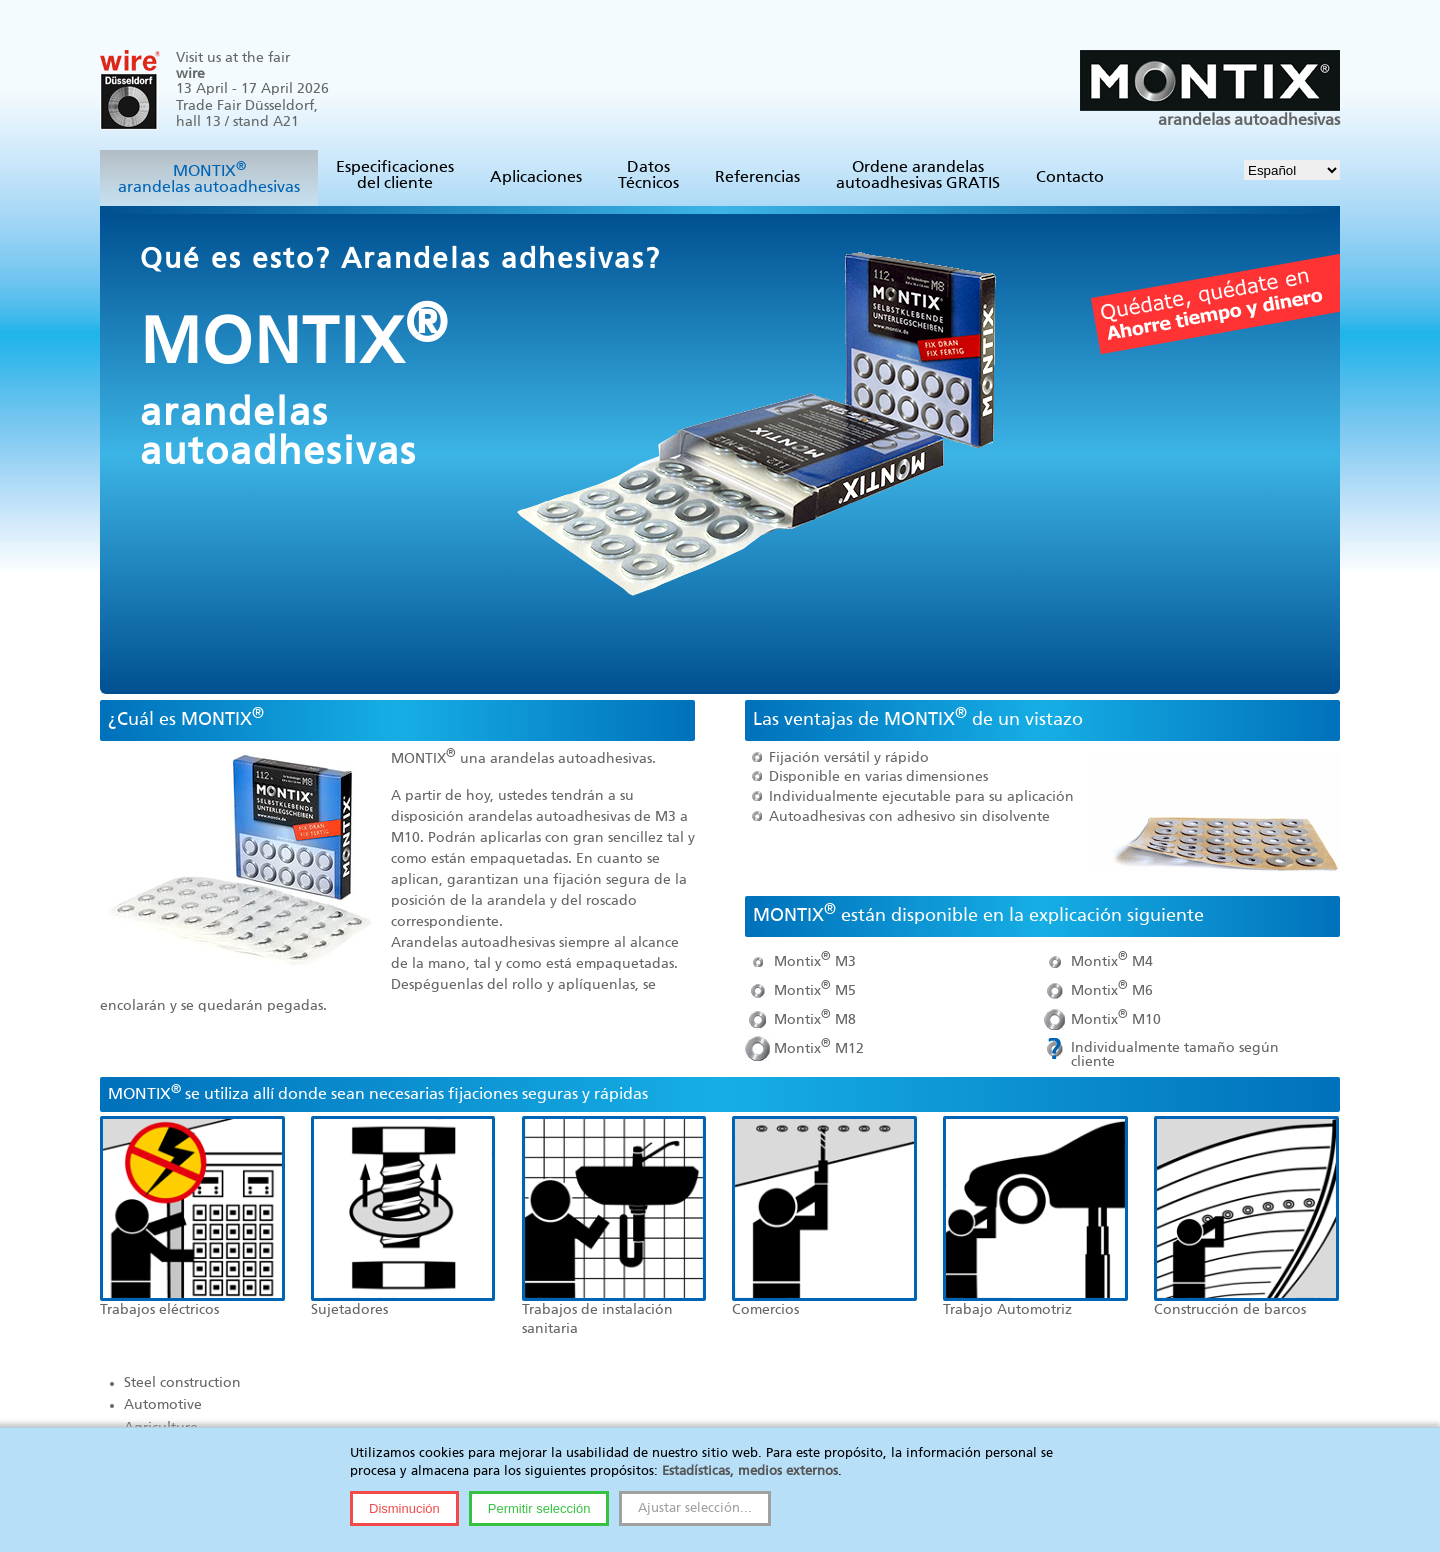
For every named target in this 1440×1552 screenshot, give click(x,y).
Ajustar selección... (695, 1508)
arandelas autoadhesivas (1210, 89)
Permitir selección (539, 1508)
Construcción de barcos (1230, 1310)
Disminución (404, 1508)
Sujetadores (349, 1310)
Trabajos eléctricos (159, 1310)
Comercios (765, 1310)
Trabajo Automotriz (1007, 1310)
